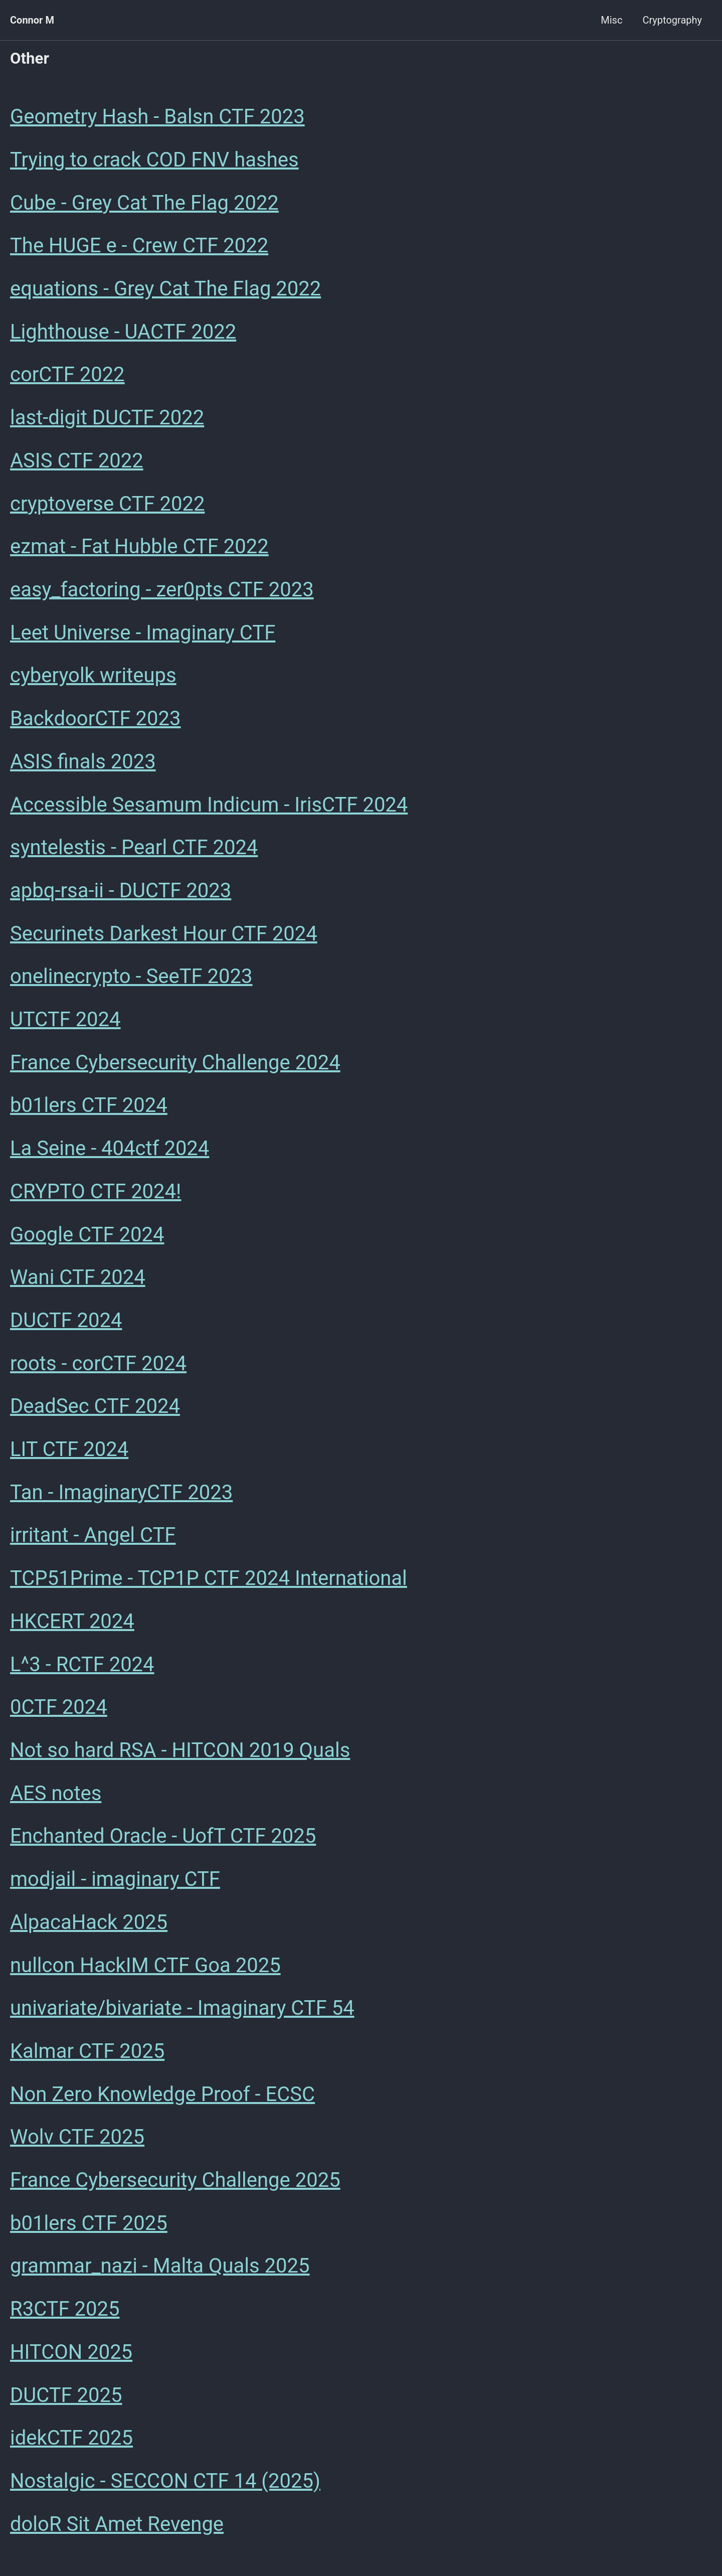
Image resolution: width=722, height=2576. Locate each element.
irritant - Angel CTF (92, 1540)
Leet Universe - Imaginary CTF (142, 635)
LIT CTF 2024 (69, 1454)
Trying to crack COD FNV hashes (154, 160)
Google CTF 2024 (87, 1238)
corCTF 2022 (67, 376)
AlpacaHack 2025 (88, 1929)
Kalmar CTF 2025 (87, 2058)
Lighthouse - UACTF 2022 (123, 333)
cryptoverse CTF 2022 (107, 505)
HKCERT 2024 (72, 1627)
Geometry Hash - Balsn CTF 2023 (157, 117)
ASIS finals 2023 (83, 764)
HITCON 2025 (71, 2360)
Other (29, 58)
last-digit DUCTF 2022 (107, 419)
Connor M (32, 20)
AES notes (55, 1799)
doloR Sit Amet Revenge (117, 2532)
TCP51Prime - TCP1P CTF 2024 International (208, 1583)
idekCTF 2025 (71, 2446)
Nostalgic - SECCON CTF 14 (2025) (165, 2489)
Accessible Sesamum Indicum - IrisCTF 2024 (209, 807)
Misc (611, 20)
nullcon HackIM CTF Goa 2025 (145, 1972)
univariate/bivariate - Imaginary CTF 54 (182, 2015)
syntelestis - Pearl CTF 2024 (134, 850)
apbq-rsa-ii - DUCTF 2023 (120, 893)
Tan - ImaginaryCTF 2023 (121, 1497)
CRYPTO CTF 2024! (95, 1195)
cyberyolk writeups (93, 678)
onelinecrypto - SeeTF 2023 (131, 980)
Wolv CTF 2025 (77, 2144)
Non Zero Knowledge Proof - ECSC (162, 2101)
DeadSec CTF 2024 (95, 1411)
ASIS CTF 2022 (76, 462)
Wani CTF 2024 (77, 1282)
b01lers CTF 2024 (88, 1109)
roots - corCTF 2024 (98, 1368)
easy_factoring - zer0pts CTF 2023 (162, 591)
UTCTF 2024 (65, 1023)
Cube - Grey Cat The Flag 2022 (144, 203)
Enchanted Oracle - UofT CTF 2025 (163, 1842)
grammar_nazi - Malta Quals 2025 (160, 2274)
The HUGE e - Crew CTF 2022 (139, 246)
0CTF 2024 (58, 1713)
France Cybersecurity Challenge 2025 (175, 2187)
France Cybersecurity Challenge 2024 (175, 1066)
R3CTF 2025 (64, 2317)
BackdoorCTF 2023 (95, 721)
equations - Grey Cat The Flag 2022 (165, 289)
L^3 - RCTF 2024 (82, 1670)
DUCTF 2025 (66, 2403)
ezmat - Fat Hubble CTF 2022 (139, 548)
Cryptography (672, 20)
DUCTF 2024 (66, 1325)
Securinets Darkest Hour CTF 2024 (163, 936)
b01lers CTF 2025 (88, 2230)
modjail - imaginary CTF (115, 1885)
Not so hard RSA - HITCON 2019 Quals (180, 1756)
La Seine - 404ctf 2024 (109, 1152)
